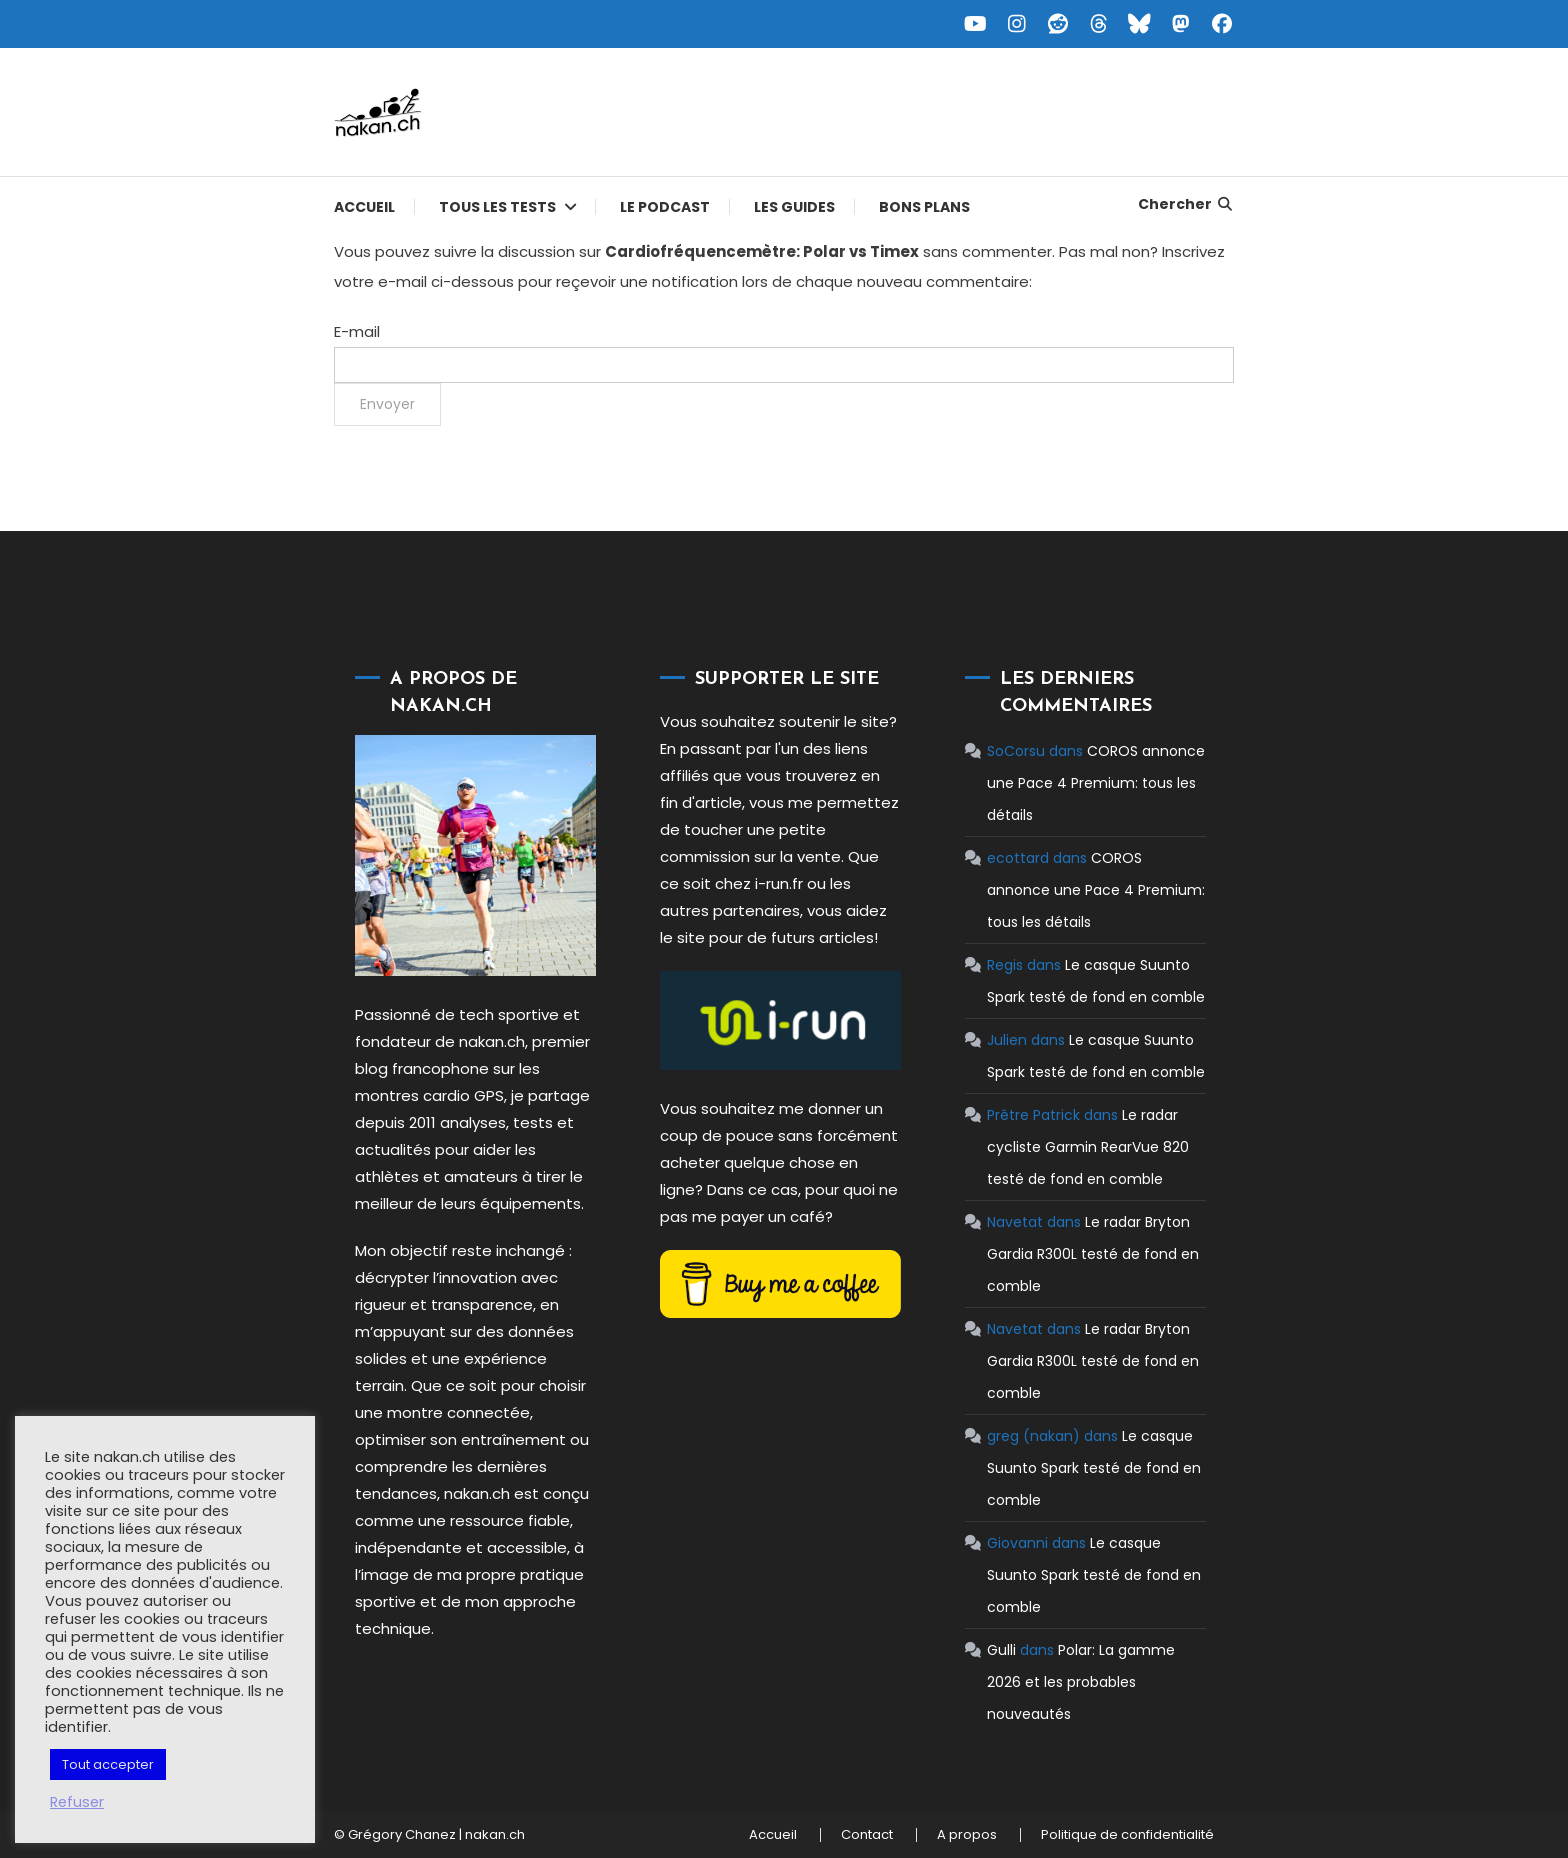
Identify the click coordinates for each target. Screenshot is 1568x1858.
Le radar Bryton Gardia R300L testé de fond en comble (1092, 1254)
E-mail (357, 331)
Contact (867, 1835)
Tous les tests (497, 207)
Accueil (364, 207)
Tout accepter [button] (108, 1764)
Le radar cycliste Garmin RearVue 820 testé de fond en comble (1087, 1147)
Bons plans (924, 207)
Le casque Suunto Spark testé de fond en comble (1093, 1468)
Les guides (794, 207)
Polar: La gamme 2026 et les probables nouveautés (1080, 1682)
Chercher (1186, 204)
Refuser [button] (77, 1802)
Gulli (1000, 1650)
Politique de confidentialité (1127, 1835)
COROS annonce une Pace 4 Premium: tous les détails (1095, 783)
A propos (967, 1835)
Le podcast (665, 207)
